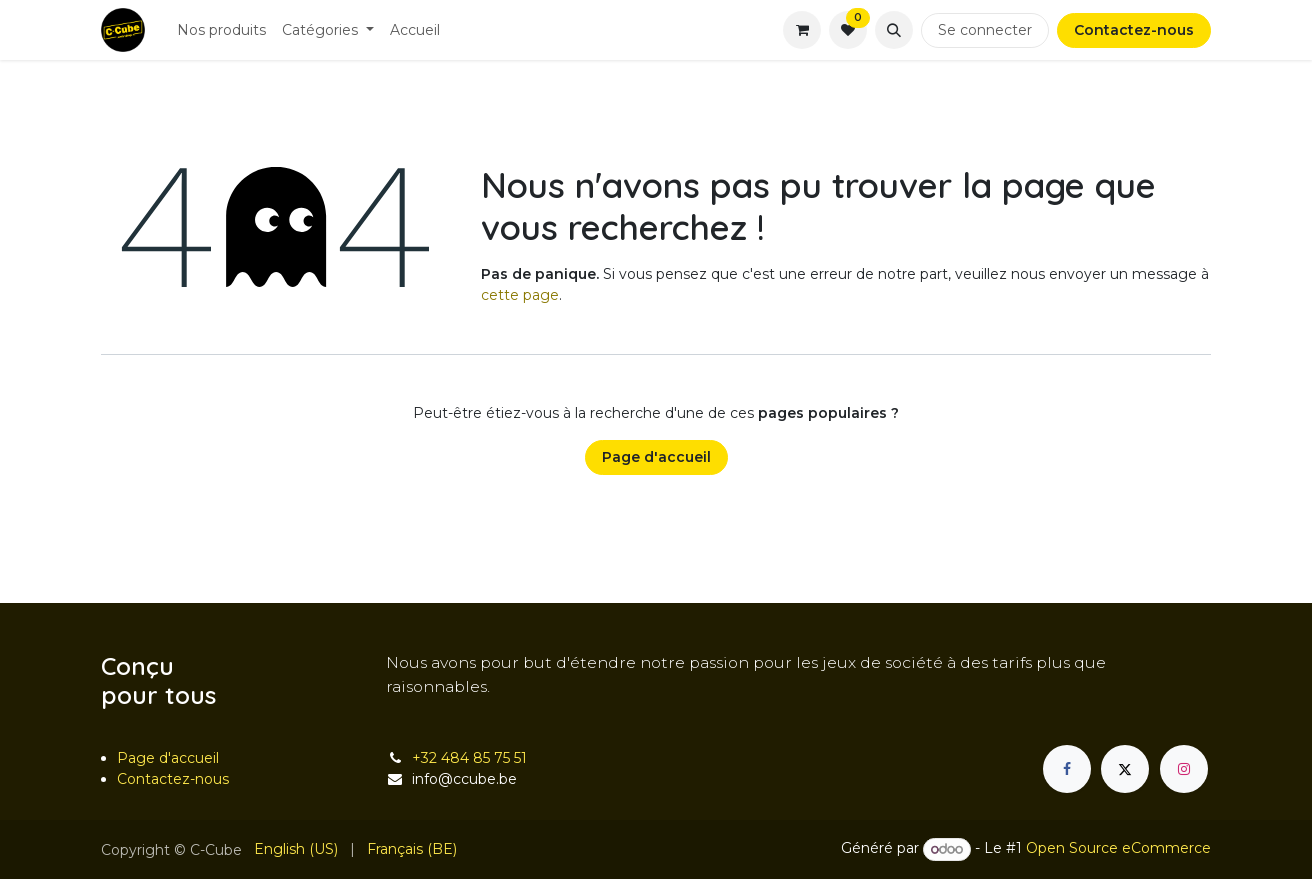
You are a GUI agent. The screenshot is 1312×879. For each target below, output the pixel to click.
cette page (520, 295)
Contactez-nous (1134, 30)
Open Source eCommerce (1118, 849)
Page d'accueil (656, 457)
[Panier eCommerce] (802, 30)
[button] (894, 30)
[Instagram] (1184, 769)
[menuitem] (221, 30)
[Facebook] (1067, 769)
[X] (1125, 769)
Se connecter (985, 30)
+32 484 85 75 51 (469, 758)
